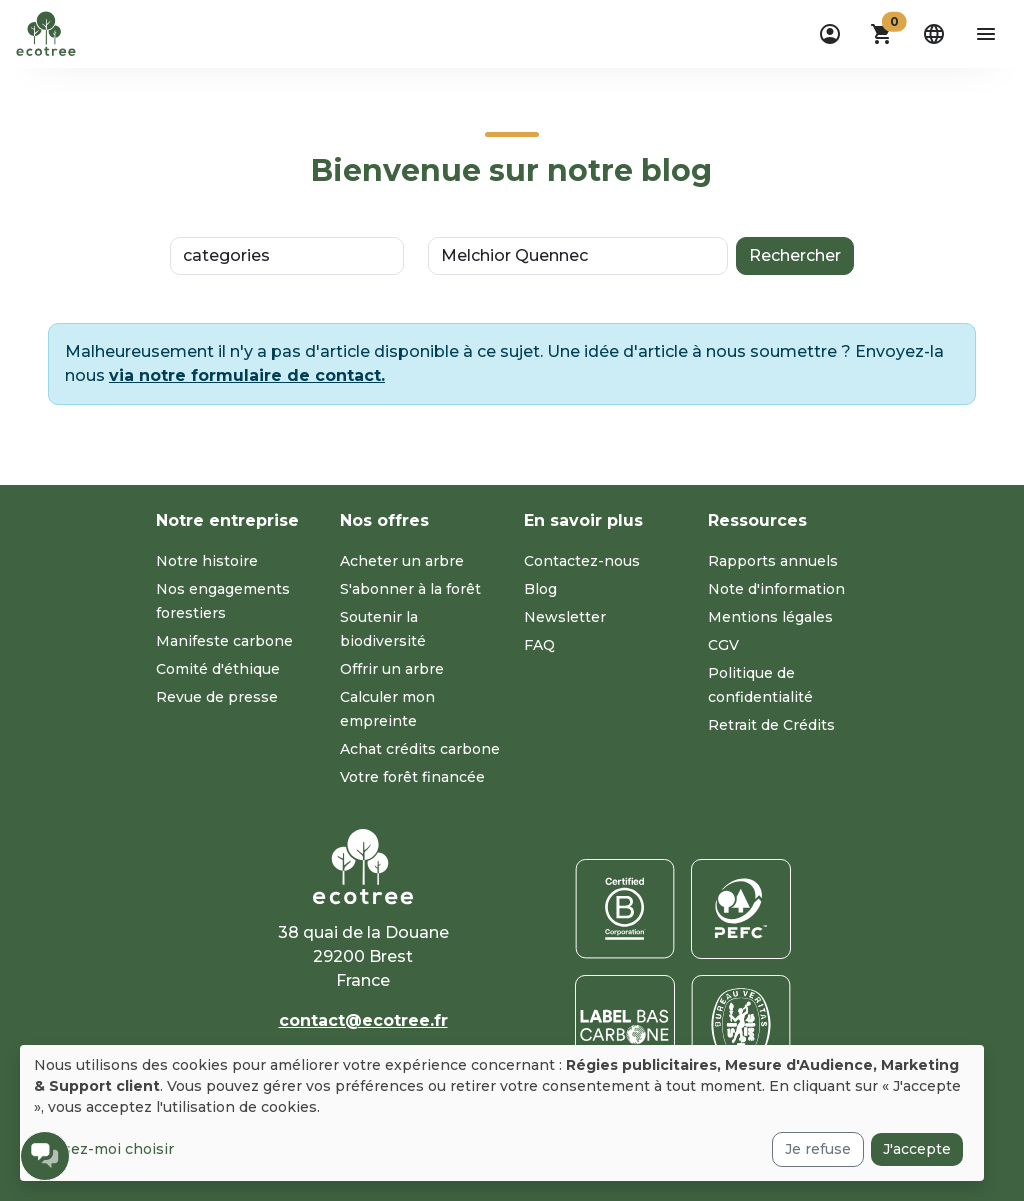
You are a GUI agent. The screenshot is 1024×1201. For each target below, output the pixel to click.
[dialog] (502, 1113)
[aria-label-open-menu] (986, 34)
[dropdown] (830, 34)
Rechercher (795, 255)
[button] (882, 34)
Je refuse (818, 1149)
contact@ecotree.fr (363, 1020)
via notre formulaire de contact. (247, 375)
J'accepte (917, 1149)
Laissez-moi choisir (104, 1149)
